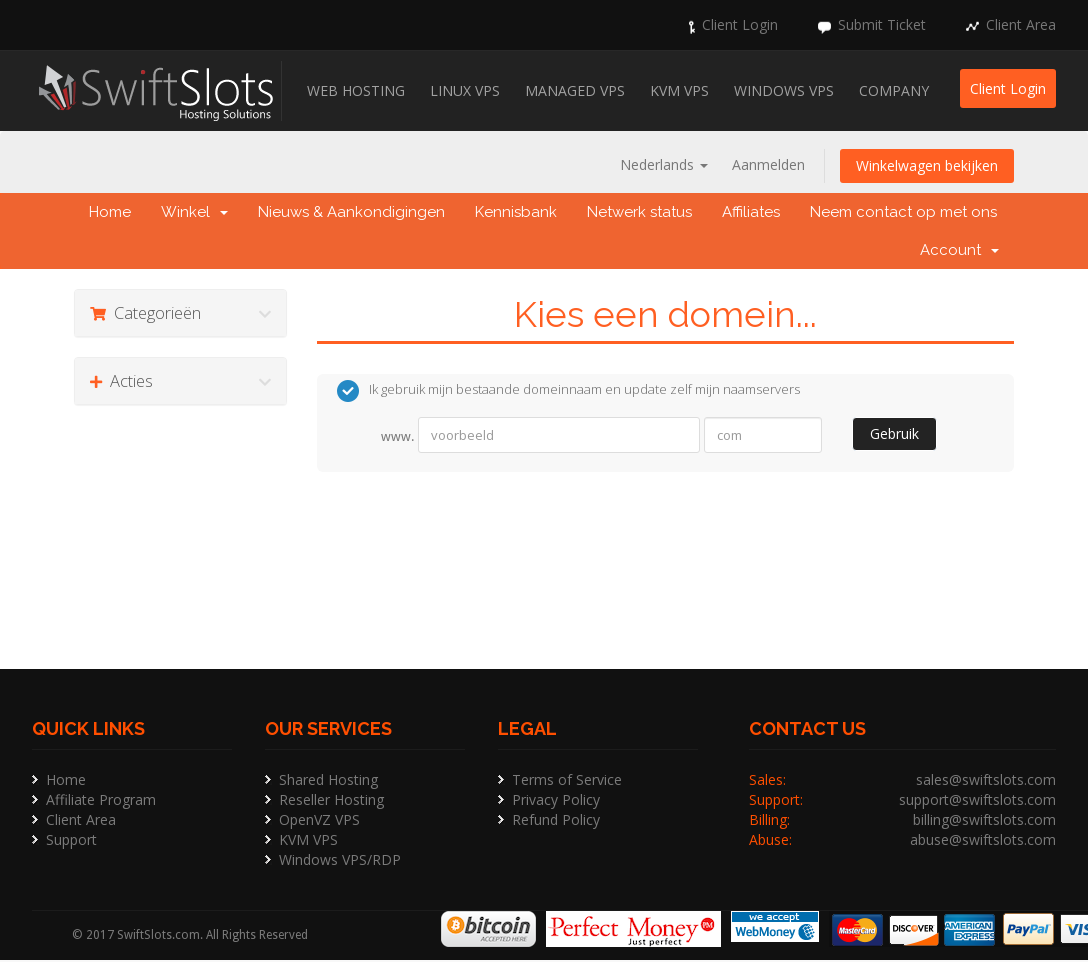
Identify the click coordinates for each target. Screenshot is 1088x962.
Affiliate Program (101, 799)
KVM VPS (679, 90)
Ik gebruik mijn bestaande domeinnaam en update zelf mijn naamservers (568, 391)
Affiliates (751, 212)
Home (110, 212)
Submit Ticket (882, 24)
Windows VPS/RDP (340, 859)
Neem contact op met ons (903, 212)
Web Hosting (356, 90)
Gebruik (894, 433)
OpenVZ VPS (319, 819)
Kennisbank (516, 212)
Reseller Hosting (331, 799)
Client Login (740, 24)
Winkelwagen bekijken (927, 165)
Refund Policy (556, 819)
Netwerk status (639, 212)
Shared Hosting (328, 779)
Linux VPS (465, 90)
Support (71, 839)
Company (894, 90)
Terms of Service (567, 779)
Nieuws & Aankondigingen (351, 212)
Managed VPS (575, 90)
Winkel (194, 212)
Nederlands (664, 164)
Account (959, 250)
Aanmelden (768, 164)
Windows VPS (784, 90)
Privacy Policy (556, 799)
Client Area (1021, 24)
